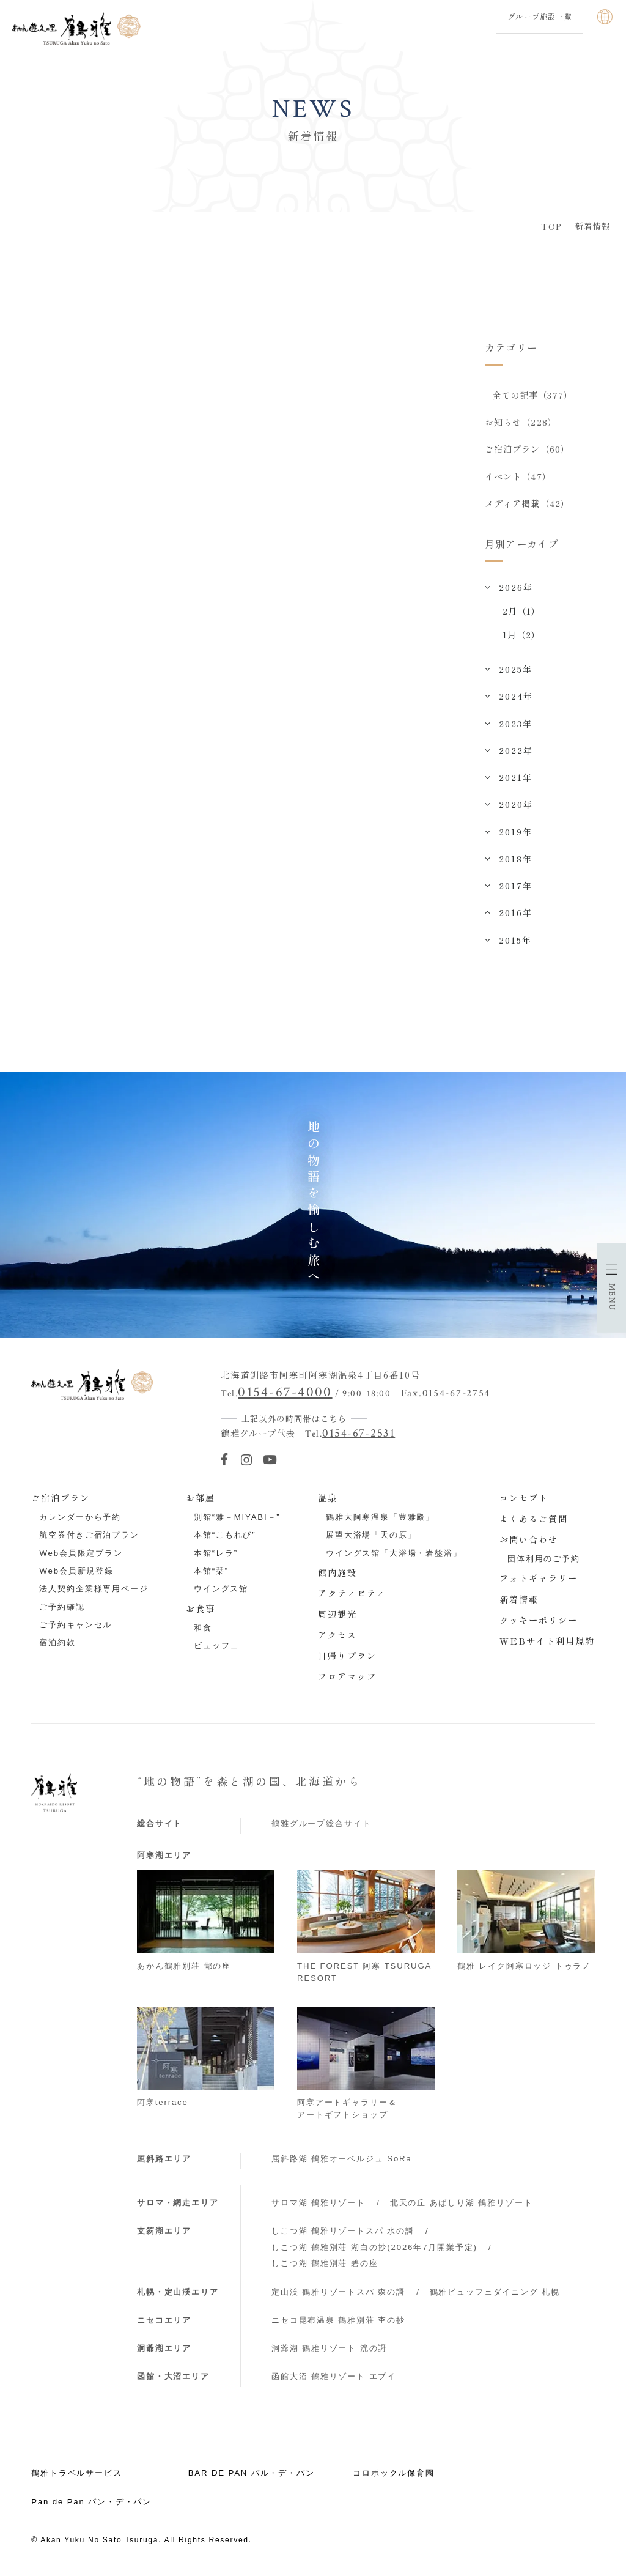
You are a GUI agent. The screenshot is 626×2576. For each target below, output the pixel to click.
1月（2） (522, 638)
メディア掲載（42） (527, 506)
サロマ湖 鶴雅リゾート (318, 2205)
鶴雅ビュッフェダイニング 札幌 (495, 2294)
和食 (203, 1630)
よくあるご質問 (533, 1522)
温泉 (327, 1501)
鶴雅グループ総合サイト (321, 1825)
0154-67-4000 (285, 1395)
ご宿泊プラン (60, 1501)
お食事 (200, 1611)
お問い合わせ (528, 1542)
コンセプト (523, 1501)
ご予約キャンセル (75, 1627)
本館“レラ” (216, 1556)
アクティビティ (352, 1596)
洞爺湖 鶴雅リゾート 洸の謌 (329, 2351)
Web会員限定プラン (80, 1556)
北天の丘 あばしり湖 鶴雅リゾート (461, 2205)
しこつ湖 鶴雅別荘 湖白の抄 (374, 2250)
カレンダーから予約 (80, 1520)
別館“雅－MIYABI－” (237, 1520)
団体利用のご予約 (543, 1561)
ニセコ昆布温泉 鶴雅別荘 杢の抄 (338, 2323)
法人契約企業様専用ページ (93, 1591)
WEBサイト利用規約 (547, 1643)
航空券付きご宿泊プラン (89, 1537)
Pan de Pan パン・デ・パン (91, 2504)
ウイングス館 (221, 1591)
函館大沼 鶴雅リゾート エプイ (333, 2379)
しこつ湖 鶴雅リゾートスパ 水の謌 (342, 2233)
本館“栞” (211, 1574)
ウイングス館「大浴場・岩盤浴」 (394, 1556)
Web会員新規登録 (76, 1574)
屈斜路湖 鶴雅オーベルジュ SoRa (341, 2161)
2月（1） (522, 614)
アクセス (337, 1638)
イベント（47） (518, 478)
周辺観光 (337, 1617)
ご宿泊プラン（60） (527, 451)
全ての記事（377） (532, 395)
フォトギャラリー (538, 1581)
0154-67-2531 (358, 1436)
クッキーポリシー (538, 1622)
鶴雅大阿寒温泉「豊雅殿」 (380, 1520)
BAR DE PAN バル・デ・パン (251, 2476)
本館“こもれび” (225, 1537)
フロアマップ (347, 1679)
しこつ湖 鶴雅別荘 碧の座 (324, 2266)
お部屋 (200, 1501)
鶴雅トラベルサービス (76, 2476)
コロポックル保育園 (394, 2476)
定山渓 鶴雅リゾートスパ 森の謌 (338, 2294)
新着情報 (519, 1602)
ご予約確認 (61, 1609)
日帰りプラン (347, 1659)
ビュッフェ (216, 1648)
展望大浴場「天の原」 (371, 1537)
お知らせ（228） (521, 422)
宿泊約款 (57, 1645)
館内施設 (337, 1575)
